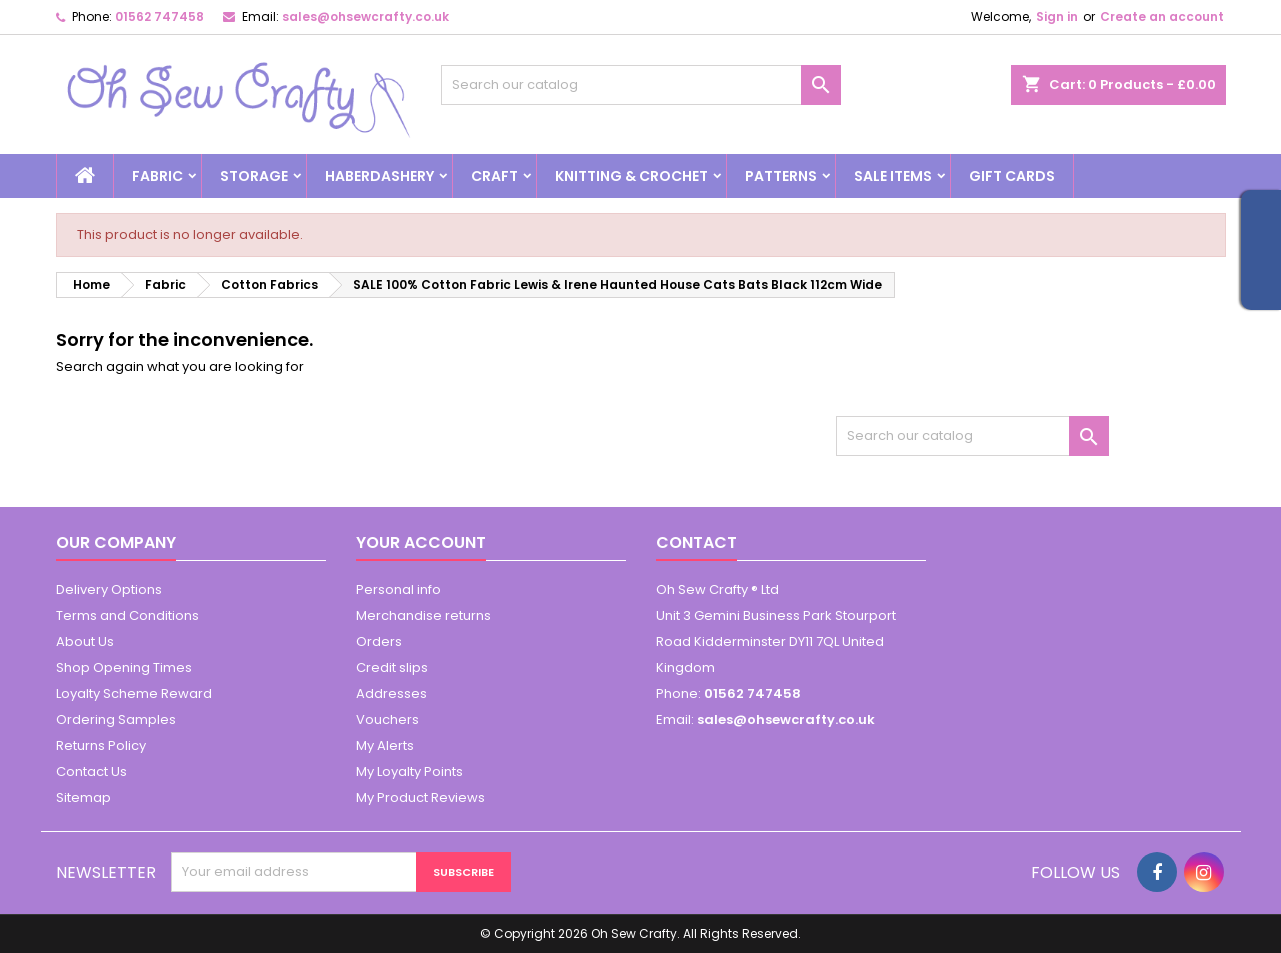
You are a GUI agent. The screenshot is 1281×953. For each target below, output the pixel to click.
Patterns (781, 176)
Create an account (1162, 16)
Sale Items (893, 176)
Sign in (1057, 16)
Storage (254, 176)
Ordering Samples (116, 719)
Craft (494, 176)
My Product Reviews (420, 797)
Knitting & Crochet (631, 176)
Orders (379, 641)
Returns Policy (101, 745)
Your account (421, 542)
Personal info (398, 589)
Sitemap (83, 797)
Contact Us (91, 771)
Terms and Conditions (127, 615)
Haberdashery (379, 176)
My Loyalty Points (409, 771)
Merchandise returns (423, 615)
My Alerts (385, 745)
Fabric (157, 176)
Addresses (391, 693)
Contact (696, 542)
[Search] (641, 85)
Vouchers (387, 719)
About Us (85, 641)
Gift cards (1012, 176)
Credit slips (392, 667)
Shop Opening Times (124, 667)
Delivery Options (109, 589)
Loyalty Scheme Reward (134, 693)
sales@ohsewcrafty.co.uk (365, 16)
